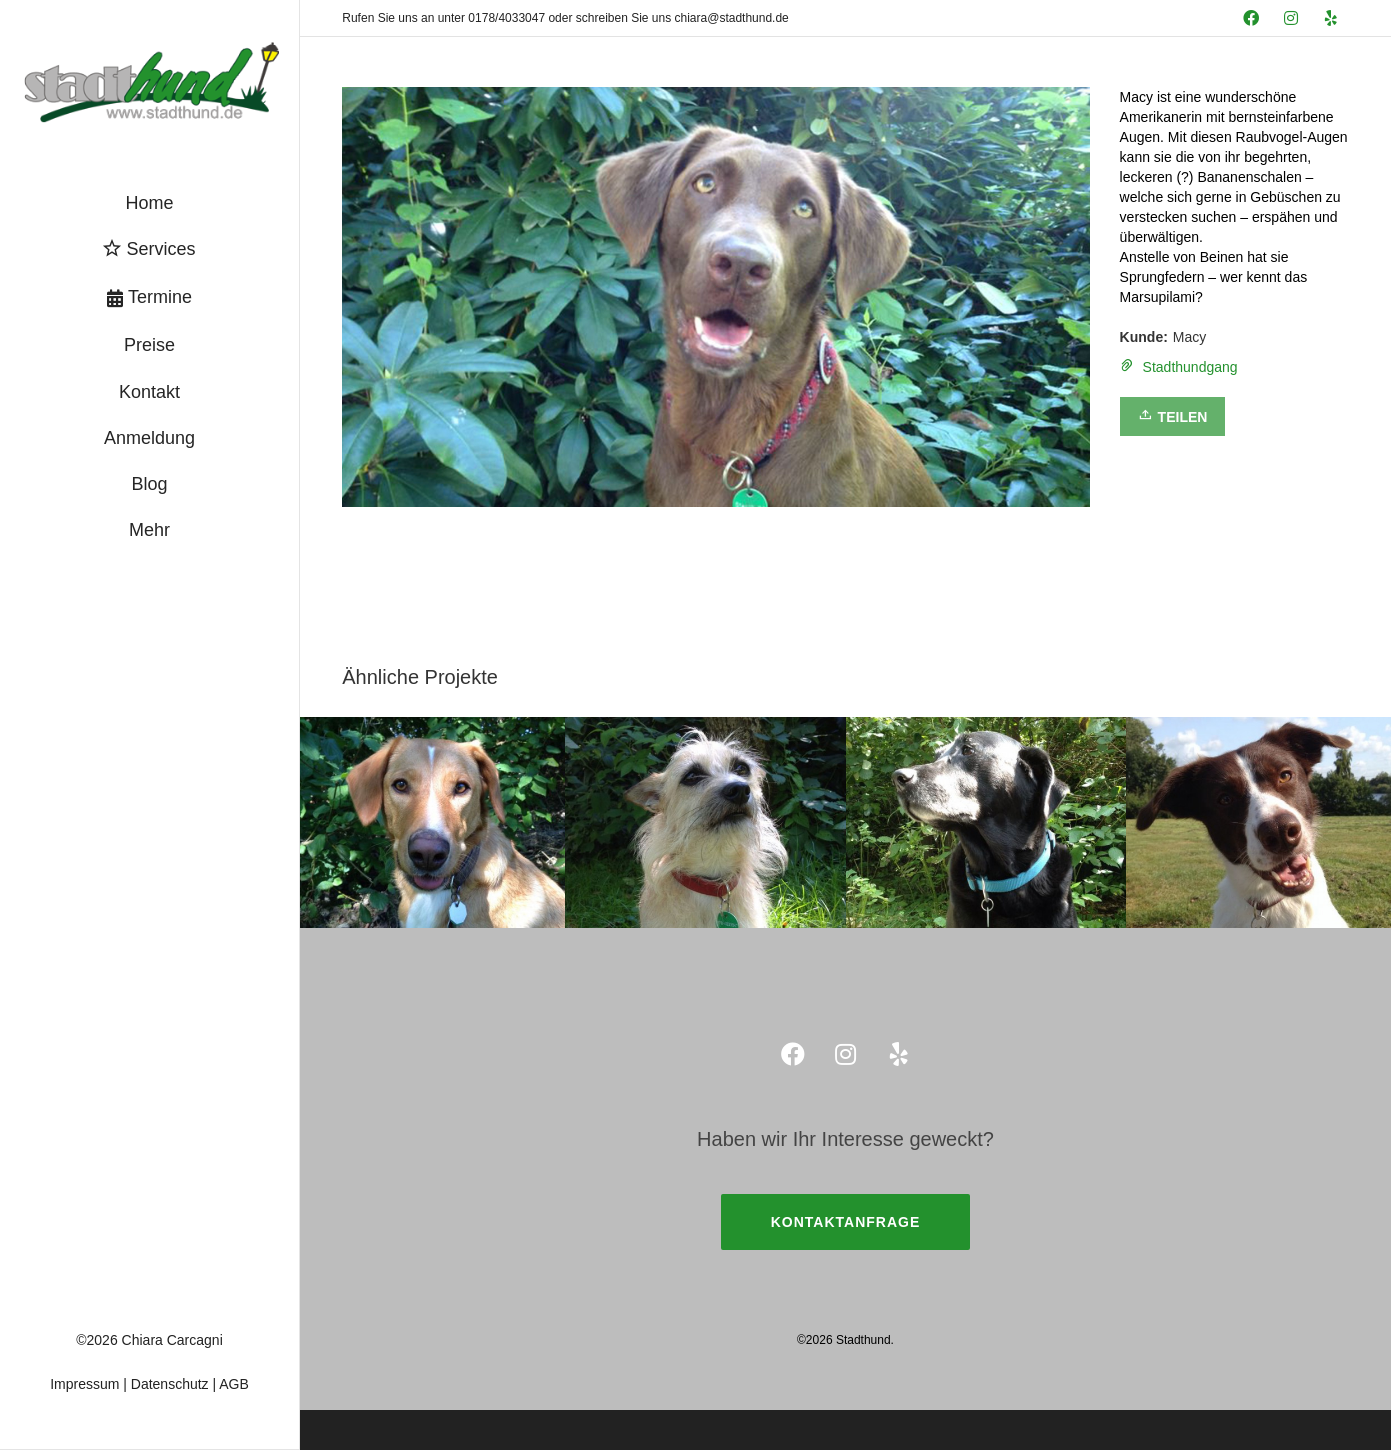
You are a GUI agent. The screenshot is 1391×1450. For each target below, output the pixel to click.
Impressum (84, 1384)
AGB (234, 1384)
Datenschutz (170, 1384)
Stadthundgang (1190, 367)
